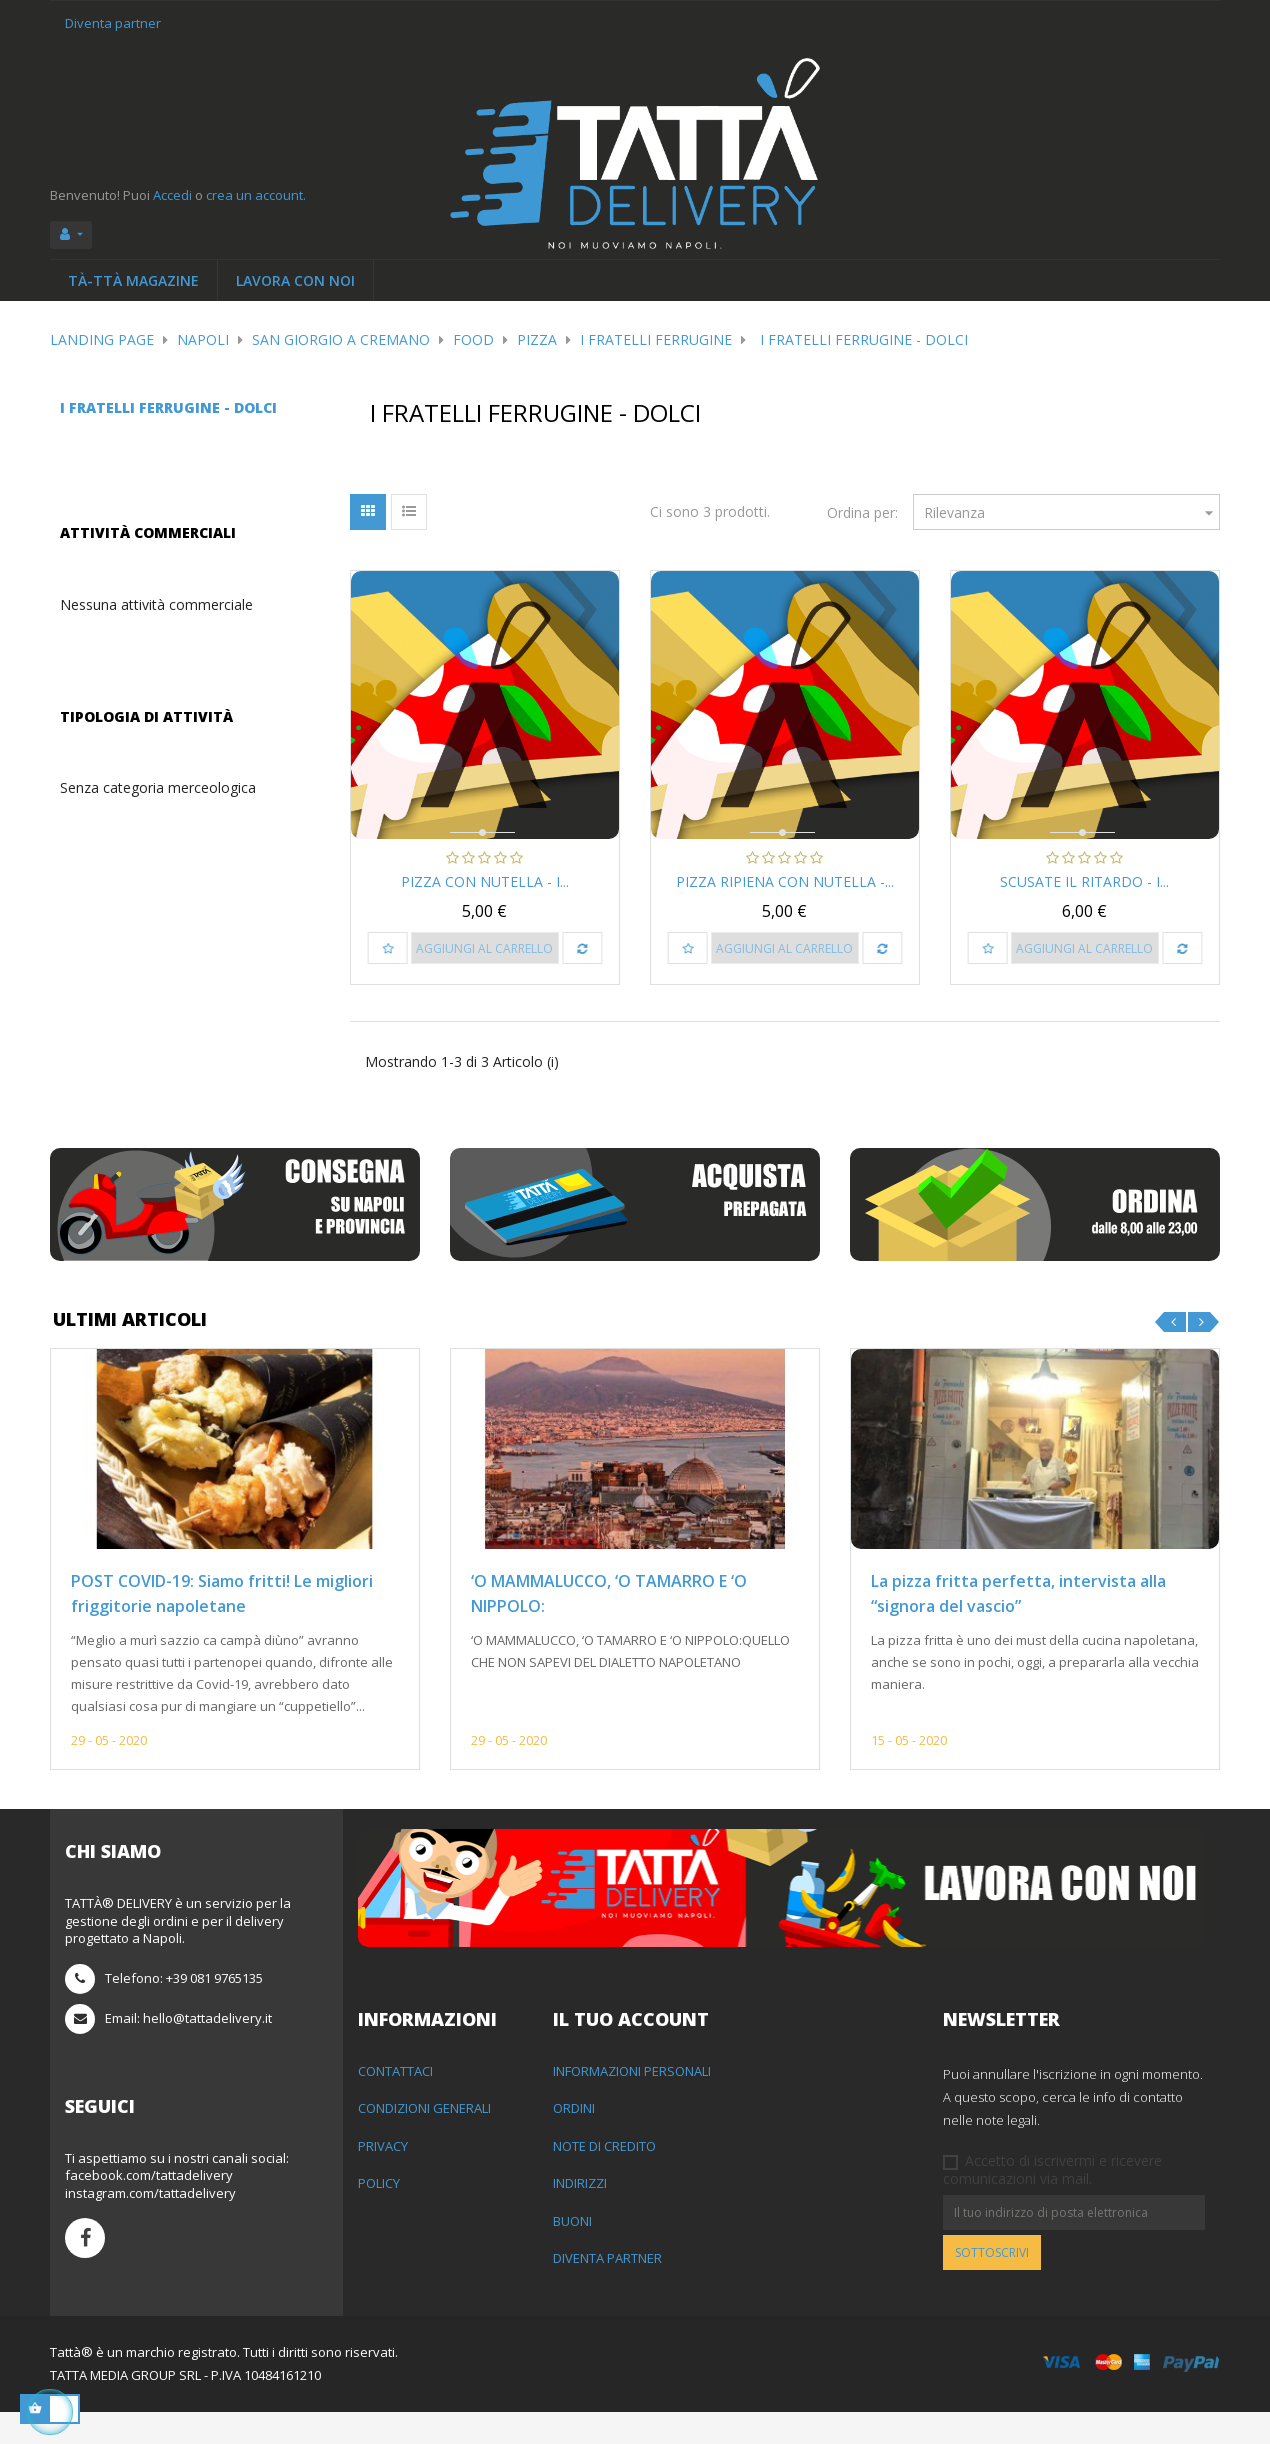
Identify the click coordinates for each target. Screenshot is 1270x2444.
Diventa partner (113, 23)
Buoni (572, 2253)
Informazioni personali (632, 2103)
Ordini (574, 2140)
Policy (379, 2215)
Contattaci (395, 2103)
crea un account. (256, 195)
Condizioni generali (424, 2140)
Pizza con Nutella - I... (485, 881)
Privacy (383, 2178)
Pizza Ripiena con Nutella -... (785, 881)
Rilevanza (1072, 512)
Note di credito (604, 2178)
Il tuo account (631, 2051)
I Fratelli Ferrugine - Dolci (168, 407)
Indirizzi (580, 2215)
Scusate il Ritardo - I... (1084, 881)
